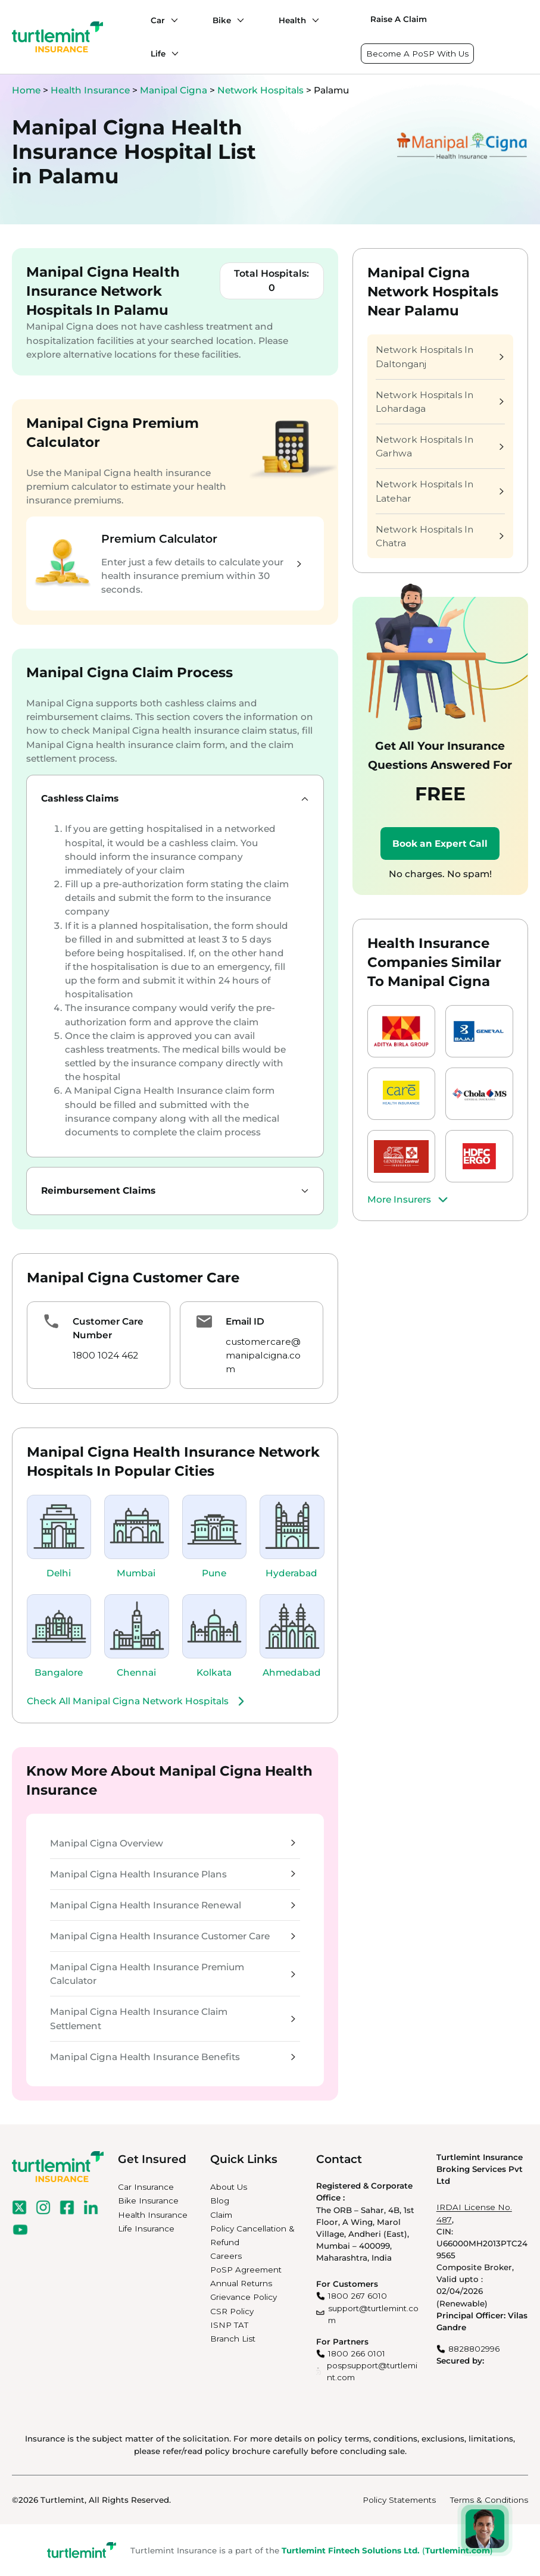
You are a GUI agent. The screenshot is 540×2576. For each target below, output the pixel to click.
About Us (228, 2187)
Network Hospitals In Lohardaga (440, 401)
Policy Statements (399, 2500)
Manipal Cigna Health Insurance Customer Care (172, 1936)
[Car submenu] (171, 20)
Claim (221, 2215)
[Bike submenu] (237, 20)
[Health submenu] (312, 20)
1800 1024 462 (105, 1355)
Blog (219, 2200)
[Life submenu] (172, 53)
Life (158, 53)
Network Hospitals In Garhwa (440, 446)
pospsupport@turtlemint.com (372, 2371)
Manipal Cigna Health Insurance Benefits (172, 2056)
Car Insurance (146, 2187)
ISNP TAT (229, 2325)
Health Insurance (90, 90)
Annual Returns (241, 2283)
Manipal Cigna (175, 90)
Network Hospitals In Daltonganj (440, 356)
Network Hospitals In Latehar (440, 490)
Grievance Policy (243, 2297)
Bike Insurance (148, 2200)
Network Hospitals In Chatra (440, 536)
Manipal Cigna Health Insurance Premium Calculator (172, 1973)
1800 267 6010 (357, 2295)
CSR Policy (232, 2311)
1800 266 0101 (356, 2353)
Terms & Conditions (489, 2500)
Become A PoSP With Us (417, 53)
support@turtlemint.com (373, 2314)
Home (26, 90)
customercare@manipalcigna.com (263, 1355)
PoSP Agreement (246, 2269)
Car (158, 20)
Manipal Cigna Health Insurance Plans (172, 1874)
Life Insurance (146, 2228)
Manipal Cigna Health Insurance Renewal (172, 1905)
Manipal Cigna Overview (172, 1843)
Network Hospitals (261, 90)
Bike (222, 20)
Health (292, 20)
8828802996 (474, 2348)
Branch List (232, 2338)
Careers (226, 2256)
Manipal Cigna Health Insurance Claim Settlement (172, 2018)
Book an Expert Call (440, 843)
